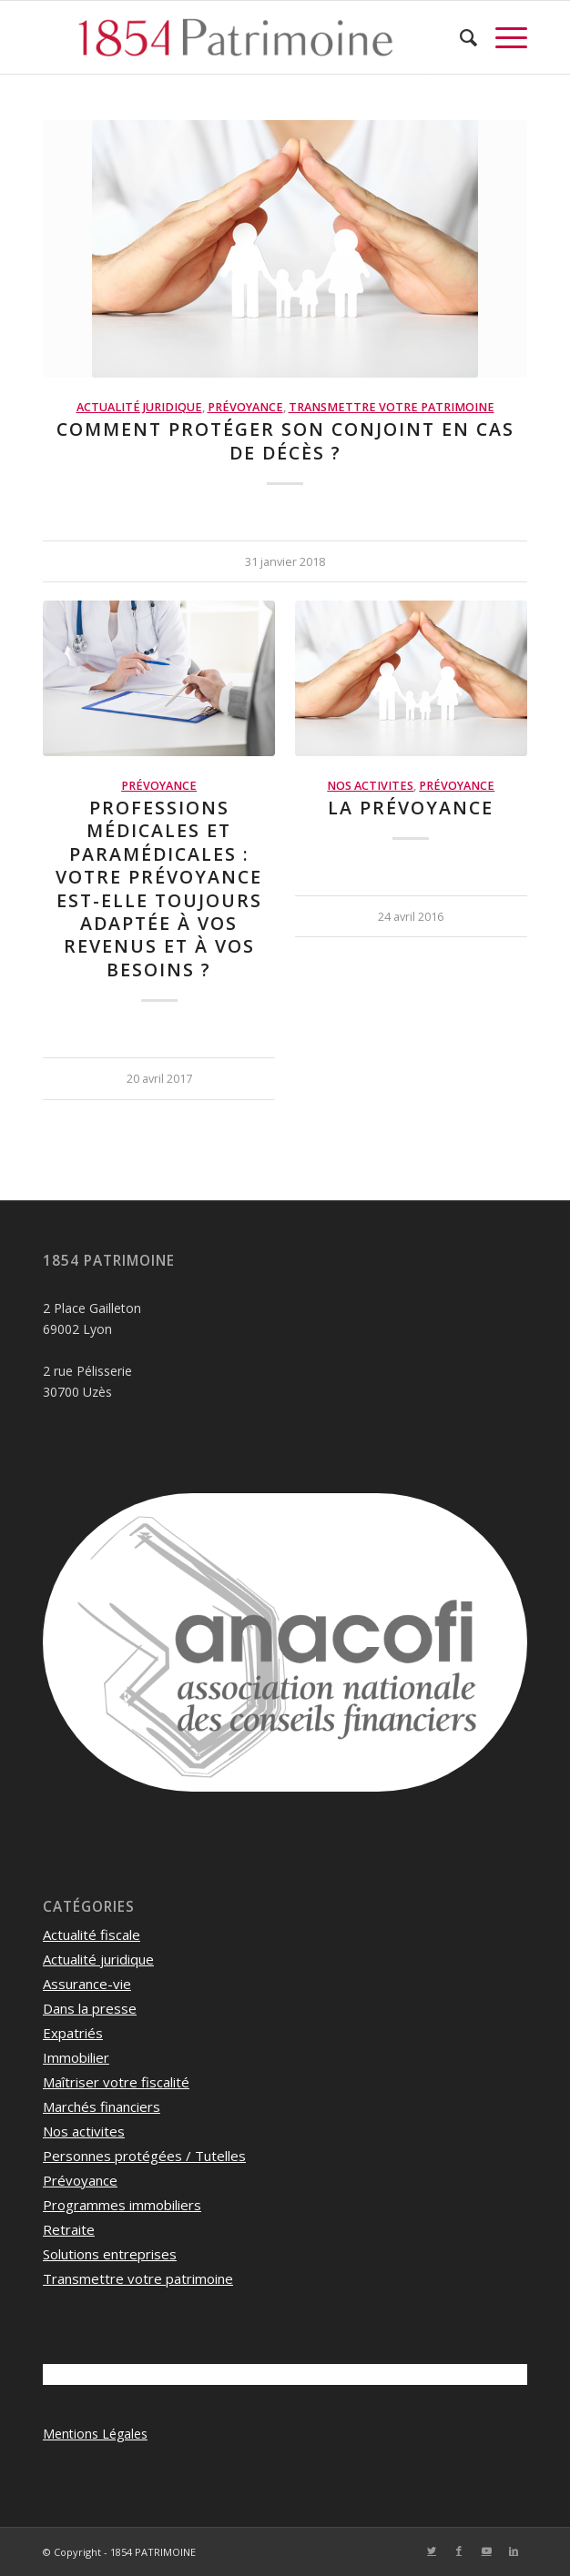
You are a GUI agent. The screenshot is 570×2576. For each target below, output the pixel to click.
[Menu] (502, 37)
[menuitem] (459, 37)
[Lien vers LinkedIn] (513, 2550)
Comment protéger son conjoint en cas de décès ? (285, 440)
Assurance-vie (87, 1984)
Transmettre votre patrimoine (391, 407)
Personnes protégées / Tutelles (144, 2156)
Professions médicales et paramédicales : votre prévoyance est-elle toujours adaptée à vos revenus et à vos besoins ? (159, 888)
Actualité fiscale (91, 1934)
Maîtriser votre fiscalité (116, 2082)
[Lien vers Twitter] (431, 2550)
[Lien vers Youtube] (486, 2550)
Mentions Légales (95, 2433)
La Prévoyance (411, 807)
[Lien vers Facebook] (459, 2550)
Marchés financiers (101, 2106)
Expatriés (73, 2033)
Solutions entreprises (110, 2254)
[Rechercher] (459, 37)
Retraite (69, 2229)
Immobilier (76, 2057)
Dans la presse (90, 2008)
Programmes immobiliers (122, 2205)
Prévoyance (245, 407)
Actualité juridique (139, 407)
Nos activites (370, 785)
